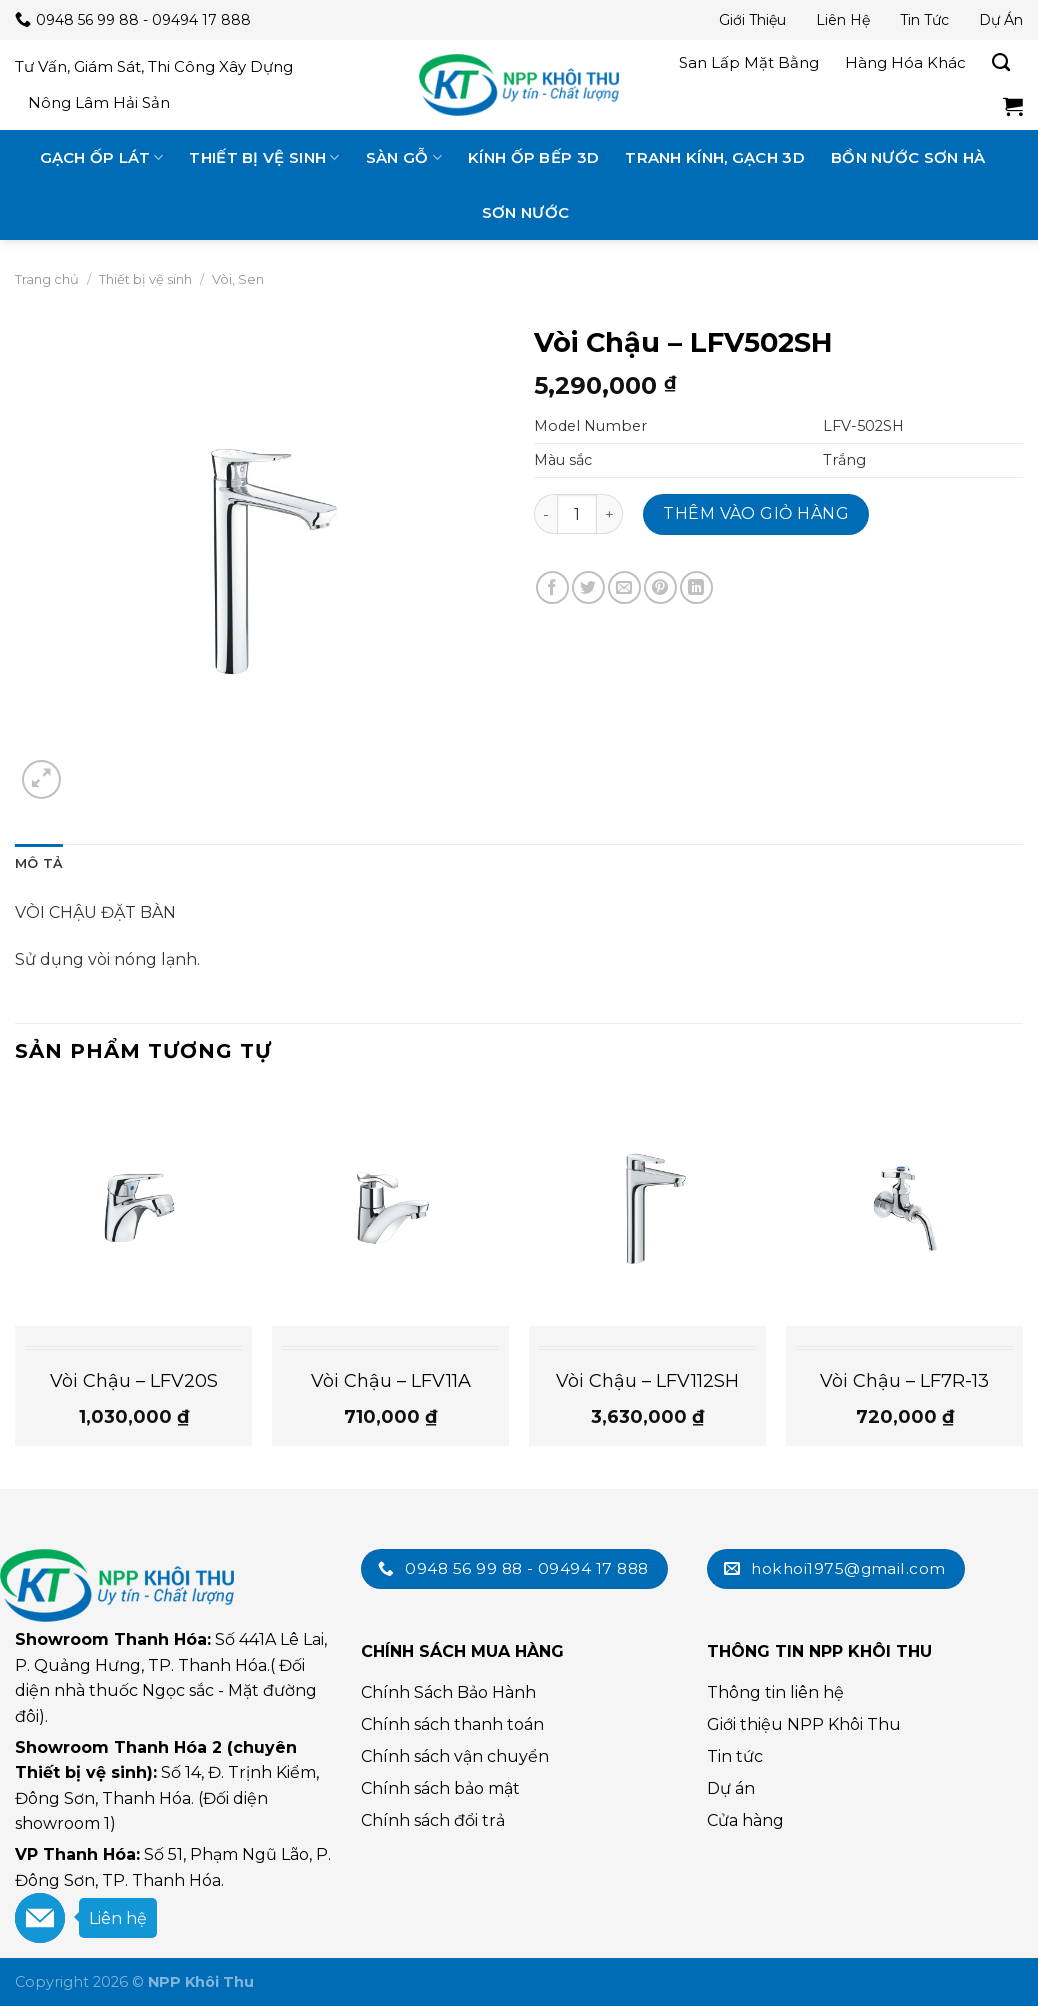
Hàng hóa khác (905, 62)
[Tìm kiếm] (1001, 63)
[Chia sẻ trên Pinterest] (660, 587)
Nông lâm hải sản (99, 102)
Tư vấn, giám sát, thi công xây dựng (154, 66)
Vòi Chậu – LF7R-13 (904, 1381)
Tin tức (924, 20)
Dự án (1001, 20)
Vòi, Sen (238, 279)
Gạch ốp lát (102, 157)
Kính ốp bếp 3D (533, 157)
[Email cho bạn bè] (624, 587)
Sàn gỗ (404, 157)
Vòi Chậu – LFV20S (134, 1381)
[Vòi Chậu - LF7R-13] (904, 1206)
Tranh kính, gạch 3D (715, 157)
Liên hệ (843, 20)
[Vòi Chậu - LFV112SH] (647, 1206)
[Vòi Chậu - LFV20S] (133, 1206)
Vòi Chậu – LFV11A (391, 1381)
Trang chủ (47, 279)
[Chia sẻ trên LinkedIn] (696, 587)
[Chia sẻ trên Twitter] (588, 587)
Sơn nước (525, 212)
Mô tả (39, 863)
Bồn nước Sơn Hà (908, 157)
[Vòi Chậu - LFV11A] (390, 1206)
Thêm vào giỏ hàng (756, 513)
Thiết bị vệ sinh (264, 157)
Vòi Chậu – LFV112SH (647, 1381)
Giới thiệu (752, 20)
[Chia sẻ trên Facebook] (552, 587)
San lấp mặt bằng (749, 62)
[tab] (39, 864)
